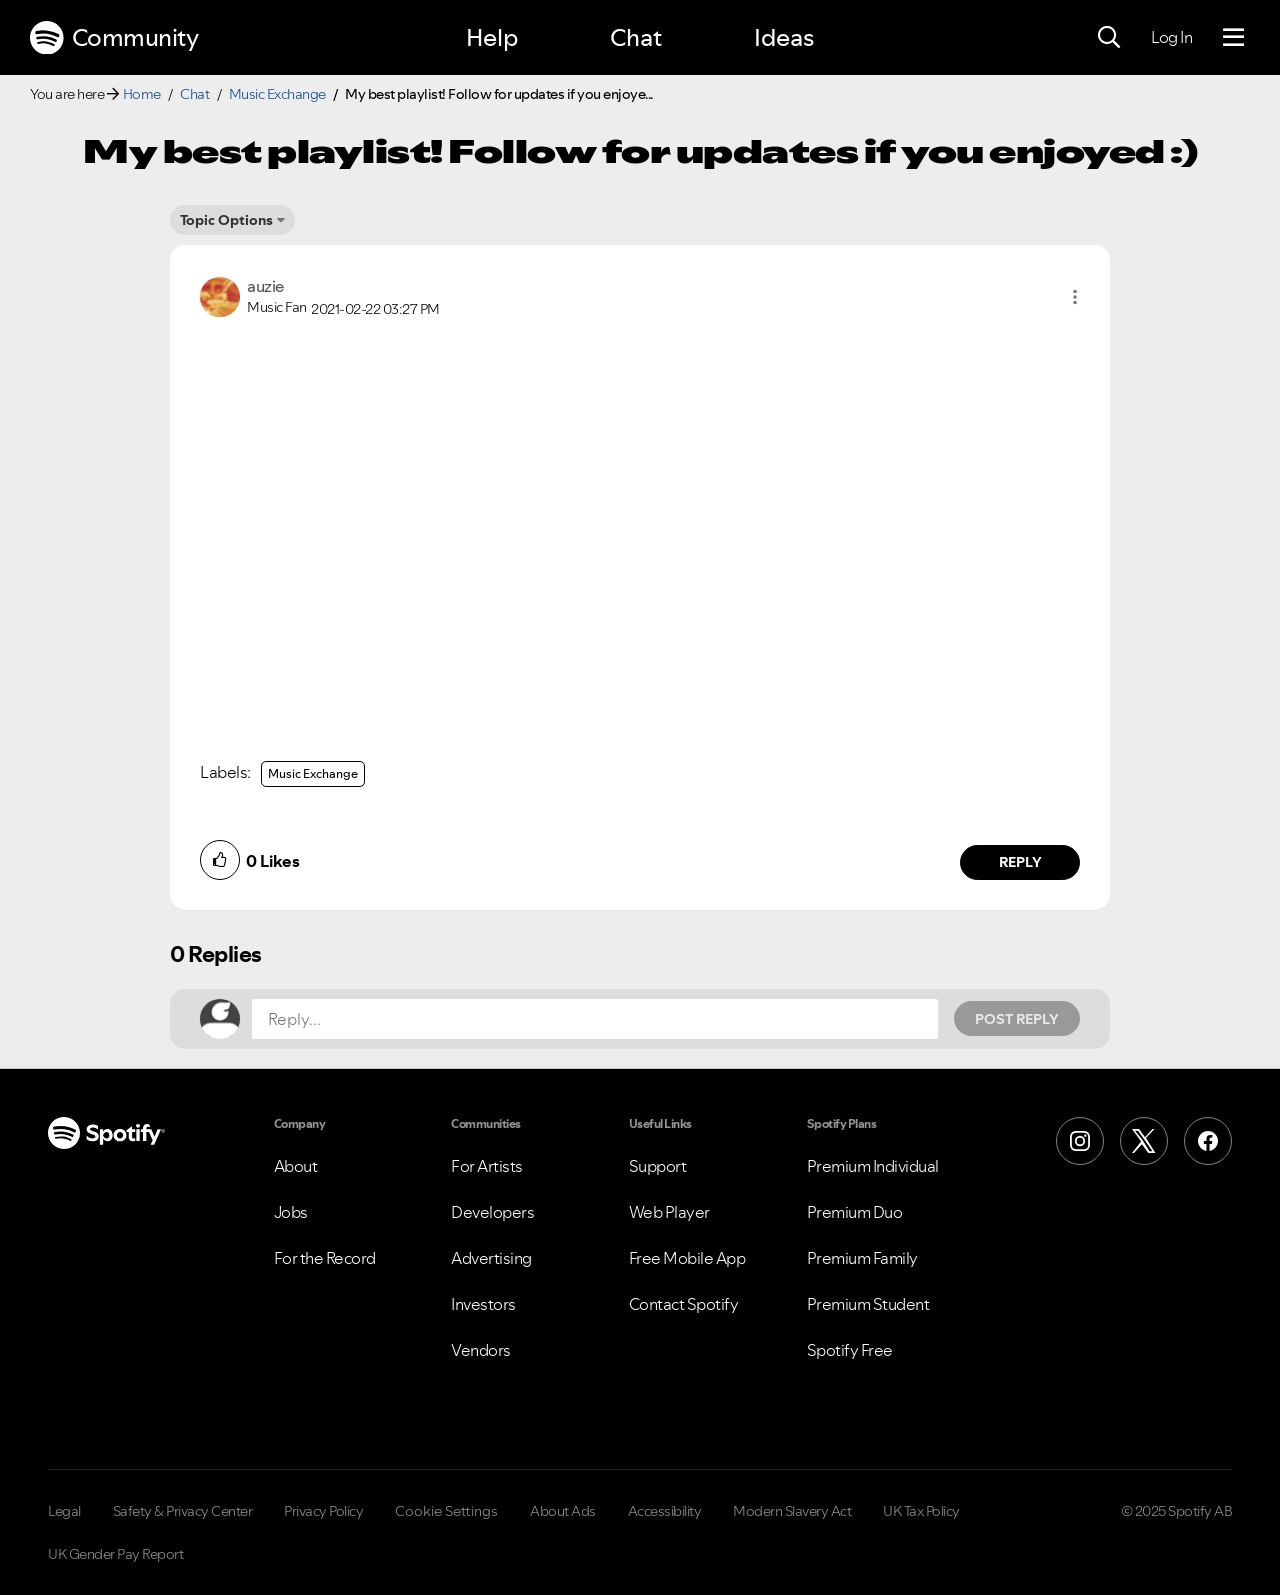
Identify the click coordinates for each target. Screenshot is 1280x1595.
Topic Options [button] (226, 220)
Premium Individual (873, 1166)
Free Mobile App (687, 1258)
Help (492, 37)
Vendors (481, 1350)
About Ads (563, 1511)
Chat (636, 37)
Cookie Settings (446, 1511)
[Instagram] (1080, 1141)
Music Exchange (277, 94)
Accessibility (665, 1511)
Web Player (669, 1212)
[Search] (1109, 38)
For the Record (325, 1258)
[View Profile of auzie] (266, 286)
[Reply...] (595, 1019)
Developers (492, 1212)
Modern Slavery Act (792, 1511)
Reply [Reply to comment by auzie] (1020, 862)
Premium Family (862, 1258)
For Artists (487, 1166)
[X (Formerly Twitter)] (1144, 1141)
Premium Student (868, 1304)
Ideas (784, 37)
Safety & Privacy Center (183, 1511)
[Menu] (1233, 38)
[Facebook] (1208, 1141)
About (296, 1166)
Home (142, 94)
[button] (1075, 297)
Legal (64, 1511)
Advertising (491, 1258)
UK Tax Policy (921, 1511)
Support (658, 1166)
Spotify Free (850, 1350)
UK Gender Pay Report (115, 1554)
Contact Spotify (684, 1304)
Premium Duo (855, 1212)
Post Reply (1017, 1019)
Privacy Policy (323, 1511)
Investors (483, 1304)
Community (114, 38)
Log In (1171, 37)
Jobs (291, 1212)
